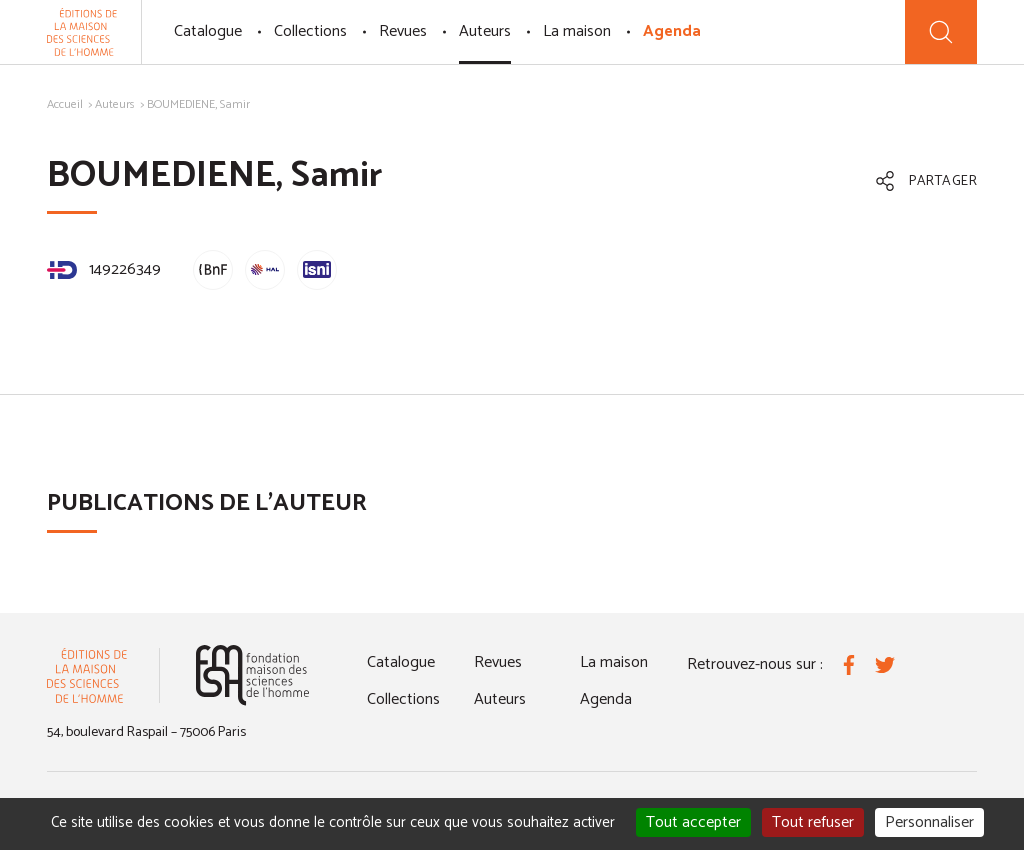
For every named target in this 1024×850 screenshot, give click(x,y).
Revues (403, 31)
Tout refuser (813, 822)
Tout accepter (693, 822)
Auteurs (485, 31)
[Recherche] (941, 32)
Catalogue (208, 31)
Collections (310, 31)
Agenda (672, 31)
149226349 (104, 269)
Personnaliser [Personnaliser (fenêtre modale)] (929, 822)
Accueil (65, 104)
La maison (577, 31)
